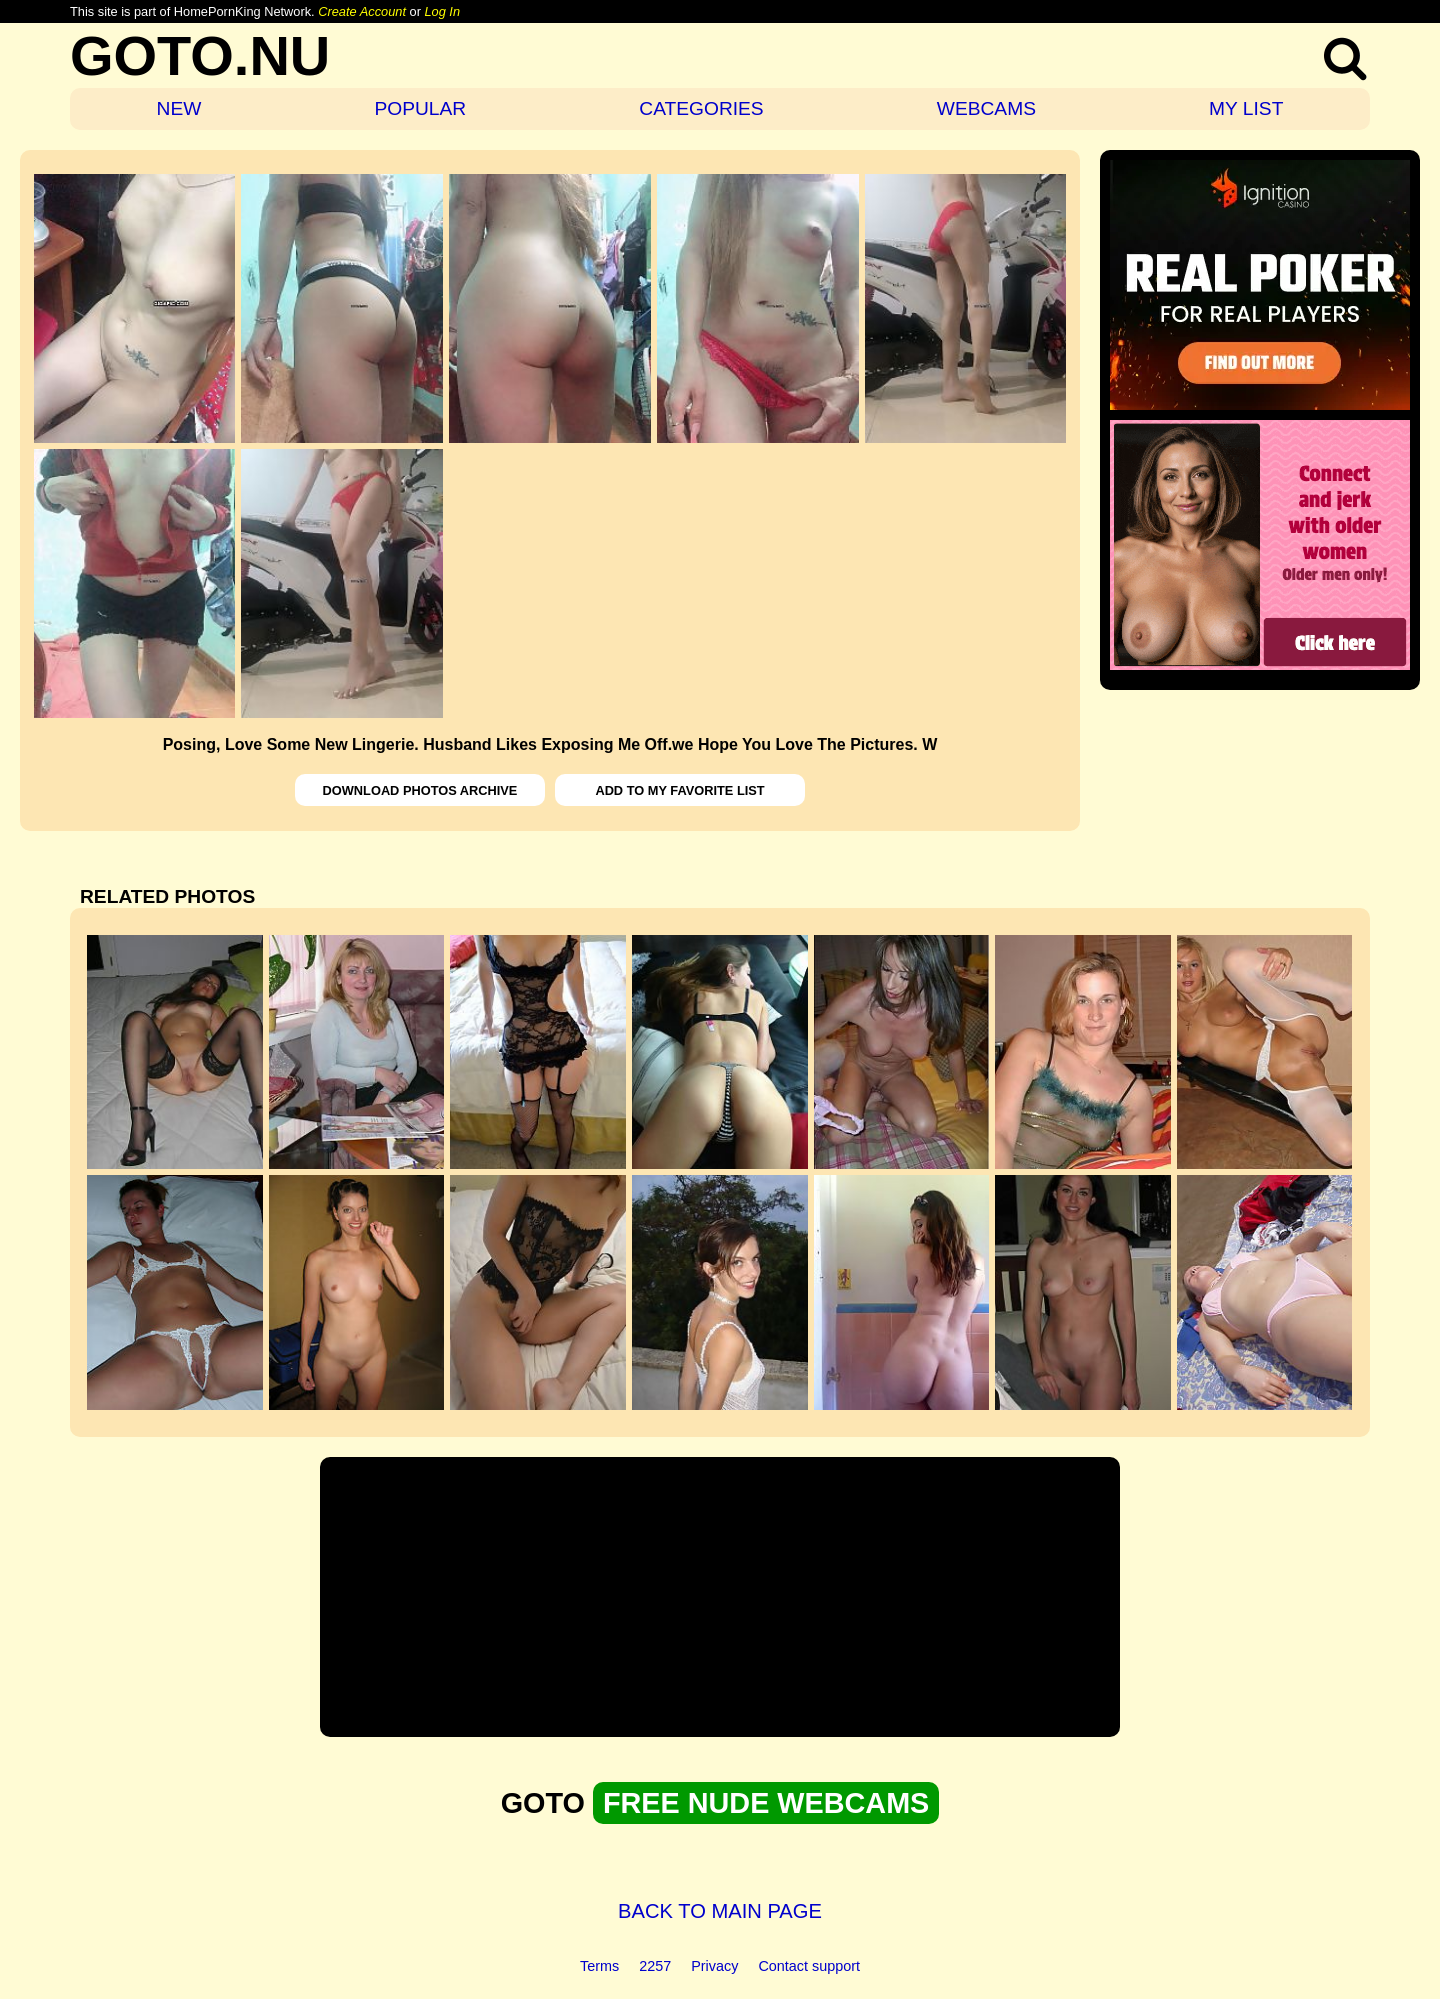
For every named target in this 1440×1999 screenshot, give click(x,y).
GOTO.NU (200, 55)
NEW (179, 108)
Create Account (362, 11)
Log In (442, 11)
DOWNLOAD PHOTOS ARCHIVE (420, 790)
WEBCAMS (986, 108)
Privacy (714, 1966)
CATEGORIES (701, 108)
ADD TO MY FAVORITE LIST (679, 790)
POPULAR (420, 108)
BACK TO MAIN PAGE (720, 1911)
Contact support (809, 1966)
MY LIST (1246, 108)
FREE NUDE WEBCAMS (766, 1803)
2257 (655, 1966)
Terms (599, 1966)
